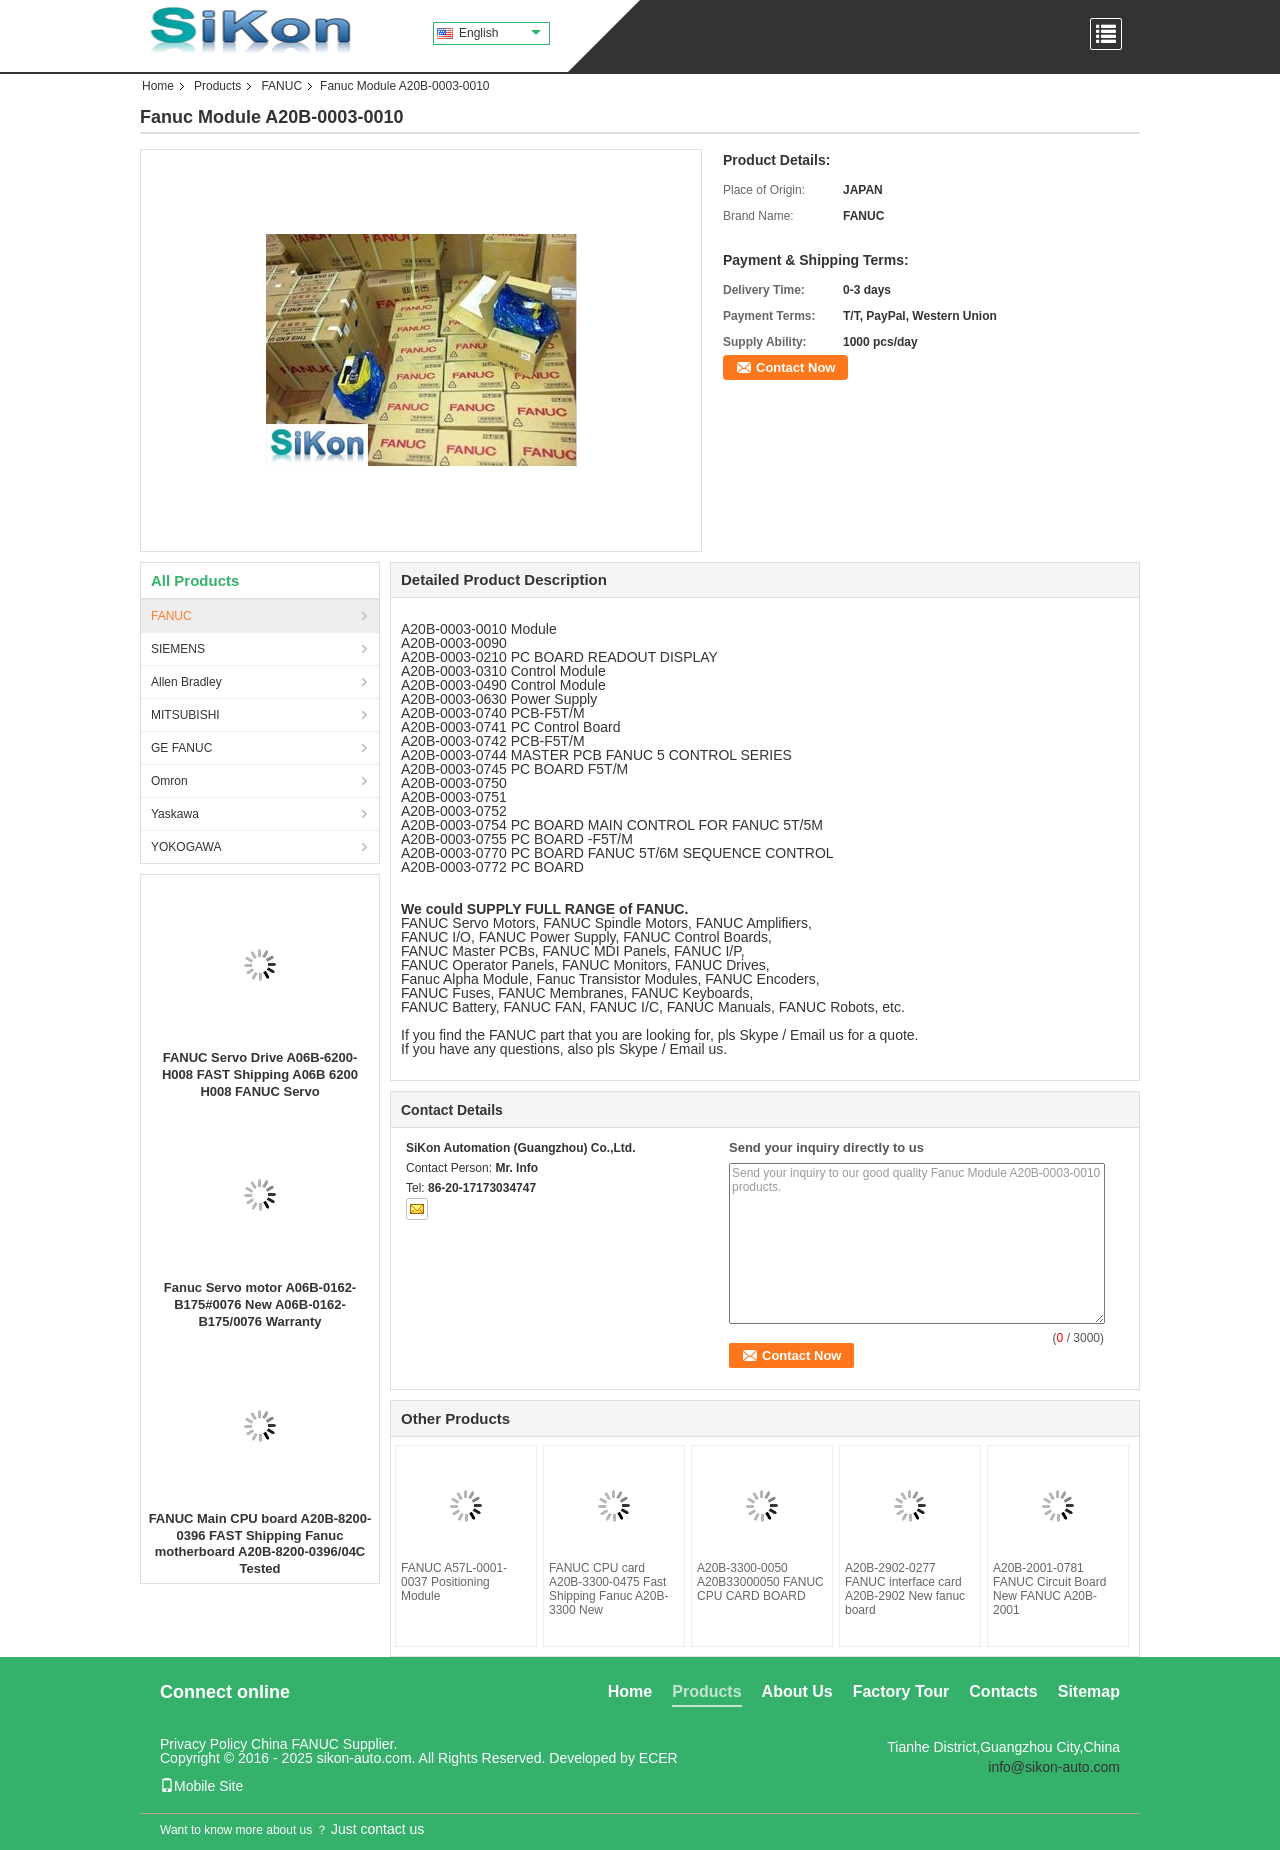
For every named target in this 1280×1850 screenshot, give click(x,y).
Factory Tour (901, 1691)
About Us (797, 1691)
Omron (169, 781)
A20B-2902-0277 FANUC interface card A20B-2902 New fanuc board (905, 1589)
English (500, 33)
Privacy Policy (203, 1744)
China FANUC (295, 1744)
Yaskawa (175, 814)
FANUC (281, 86)
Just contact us (377, 1829)
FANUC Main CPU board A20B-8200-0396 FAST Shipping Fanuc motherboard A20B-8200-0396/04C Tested (260, 1543)
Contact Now (795, 367)
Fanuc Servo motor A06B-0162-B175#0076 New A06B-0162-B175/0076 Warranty (260, 1304)
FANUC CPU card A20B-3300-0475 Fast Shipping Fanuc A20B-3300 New (608, 1589)
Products (217, 86)
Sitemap (1089, 1691)
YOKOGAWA (186, 847)
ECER (658, 1758)
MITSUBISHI (185, 715)
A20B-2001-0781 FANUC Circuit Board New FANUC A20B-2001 (1049, 1589)
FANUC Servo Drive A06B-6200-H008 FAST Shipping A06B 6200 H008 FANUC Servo (260, 1074)
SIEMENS (178, 649)
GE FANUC (181, 748)
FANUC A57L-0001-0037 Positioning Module (454, 1582)
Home (158, 86)
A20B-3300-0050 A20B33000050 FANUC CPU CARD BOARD (760, 1582)
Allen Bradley (186, 682)
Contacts (1003, 1691)
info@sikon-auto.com (1054, 1767)
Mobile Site (201, 1786)
